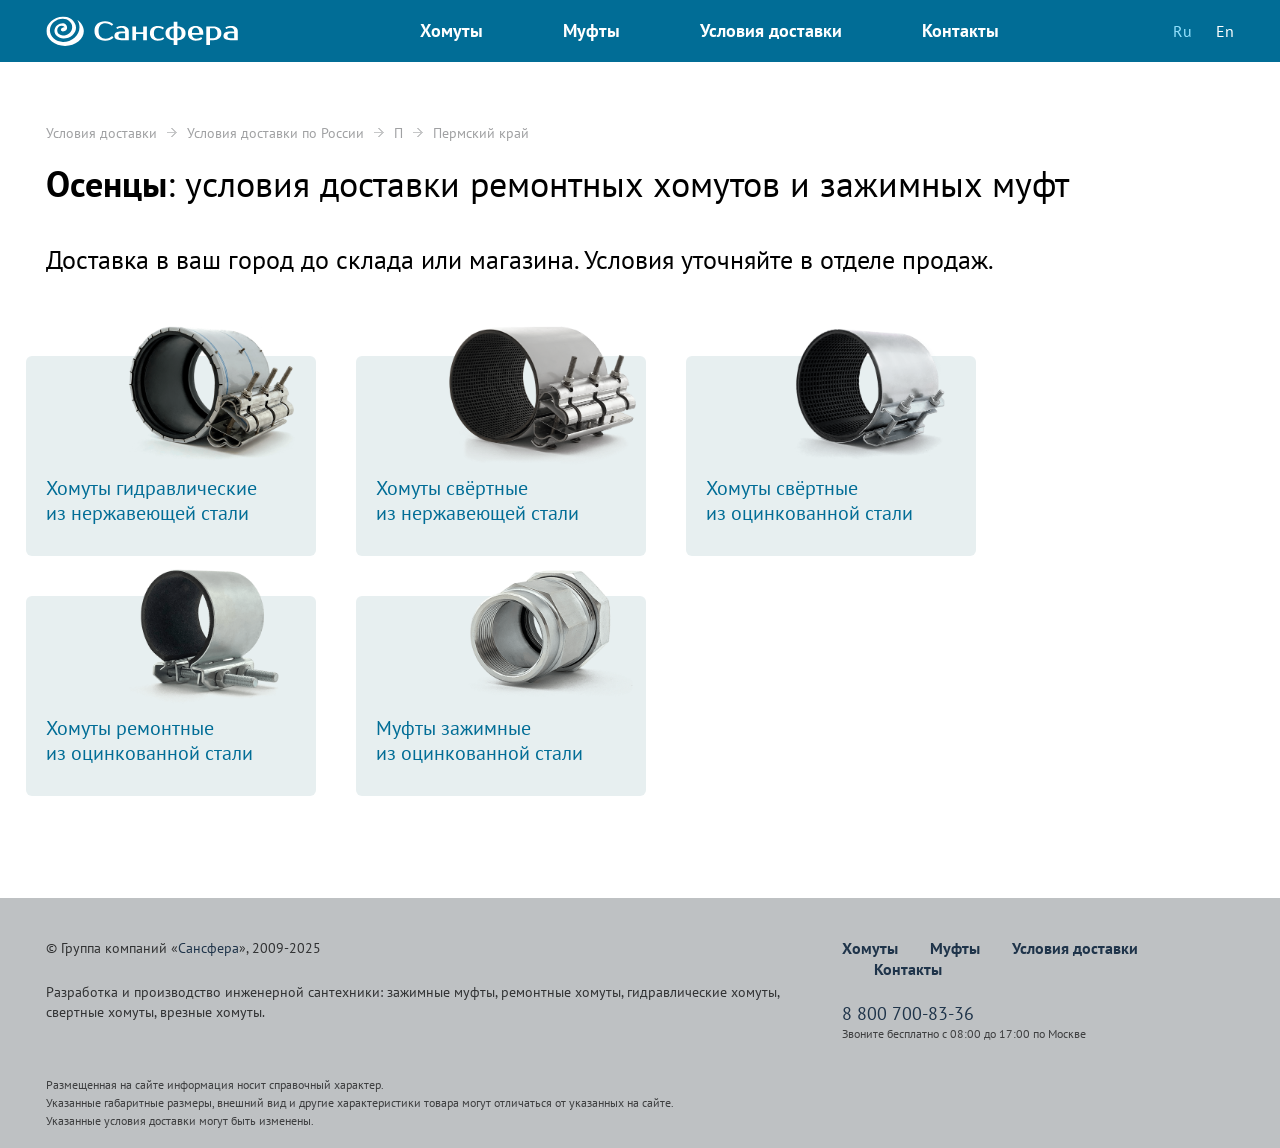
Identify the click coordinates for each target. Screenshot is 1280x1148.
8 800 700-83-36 (908, 1013)
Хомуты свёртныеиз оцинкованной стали (841, 441)
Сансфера (208, 948)
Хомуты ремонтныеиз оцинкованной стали (181, 681)
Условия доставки (101, 133)
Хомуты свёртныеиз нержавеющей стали (511, 441)
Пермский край (481, 133)
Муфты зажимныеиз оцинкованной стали (511, 681)
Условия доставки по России (275, 133)
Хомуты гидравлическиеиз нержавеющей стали (181, 441)
